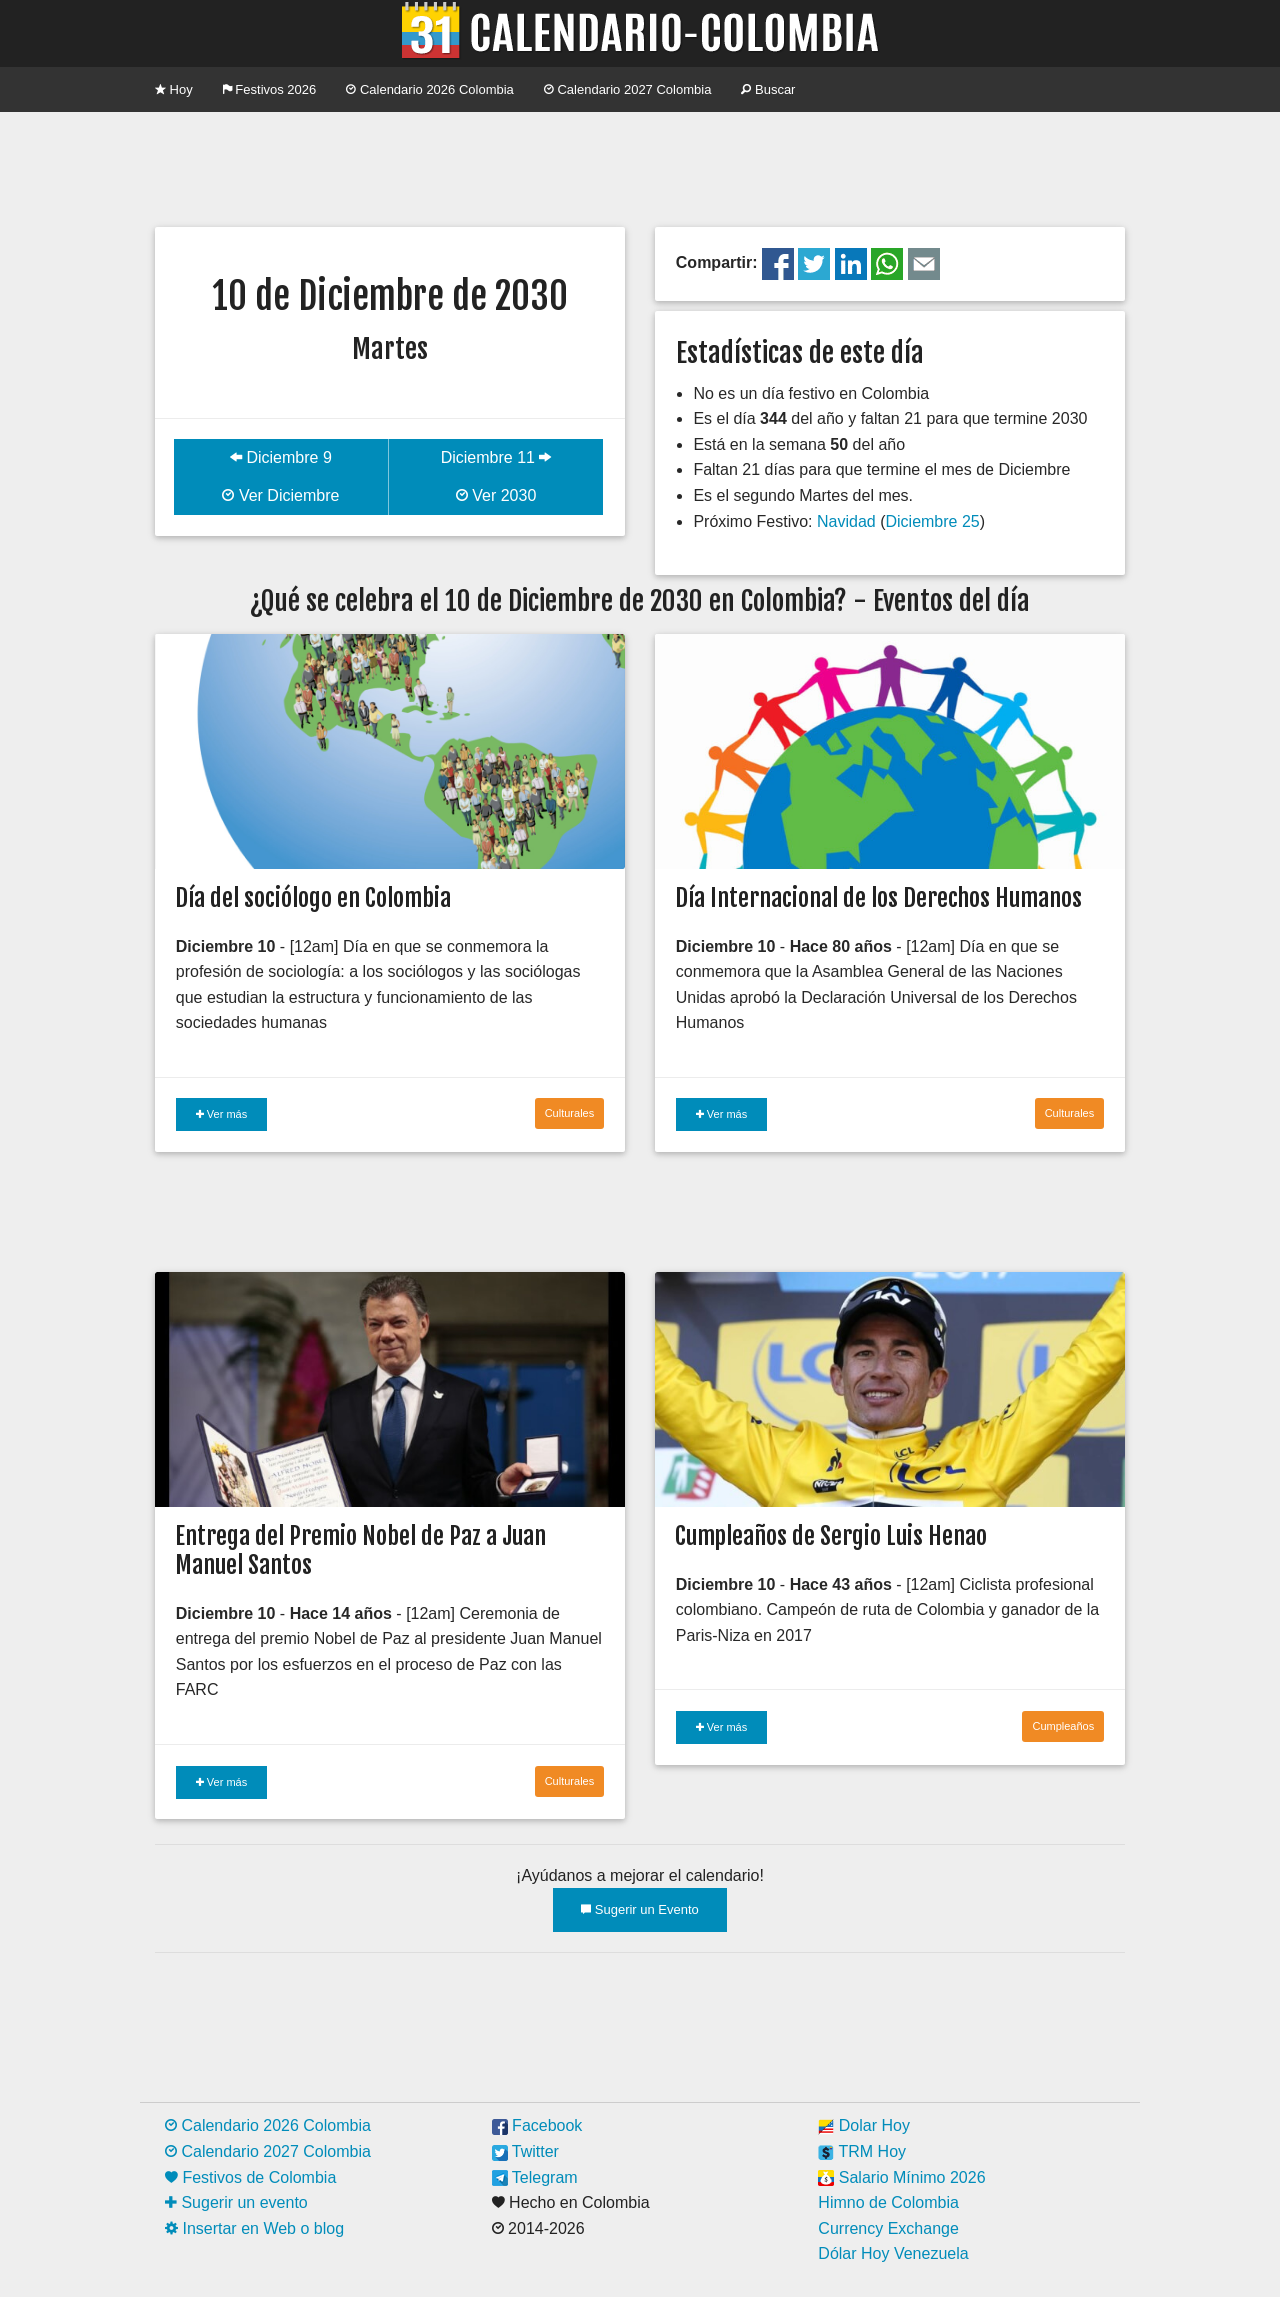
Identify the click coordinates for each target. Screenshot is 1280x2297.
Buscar (768, 89)
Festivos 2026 (270, 89)
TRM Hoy (862, 2151)
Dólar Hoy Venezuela (893, 2253)
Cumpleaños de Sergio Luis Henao (831, 1536)
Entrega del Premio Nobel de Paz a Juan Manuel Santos (360, 1550)
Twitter (525, 2151)
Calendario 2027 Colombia (628, 89)
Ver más (221, 1114)
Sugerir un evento (236, 2202)
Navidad (846, 521)
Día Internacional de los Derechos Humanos (878, 898)
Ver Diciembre (280, 495)
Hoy (174, 89)
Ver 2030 (496, 495)
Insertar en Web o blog (254, 2228)
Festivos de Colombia (250, 2177)
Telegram (535, 2177)
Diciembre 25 (932, 521)
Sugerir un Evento (640, 1909)
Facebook (537, 2125)
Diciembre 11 (496, 457)
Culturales (570, 1113)
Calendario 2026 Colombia (430, 89)
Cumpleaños (1063, 1726)
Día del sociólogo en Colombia (313, 898)
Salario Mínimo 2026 (901, 2177)
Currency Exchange (888, 2228)
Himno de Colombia (888, 2202)
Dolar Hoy (864, 2125)
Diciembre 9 (281, 457)
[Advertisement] (640, 167)
